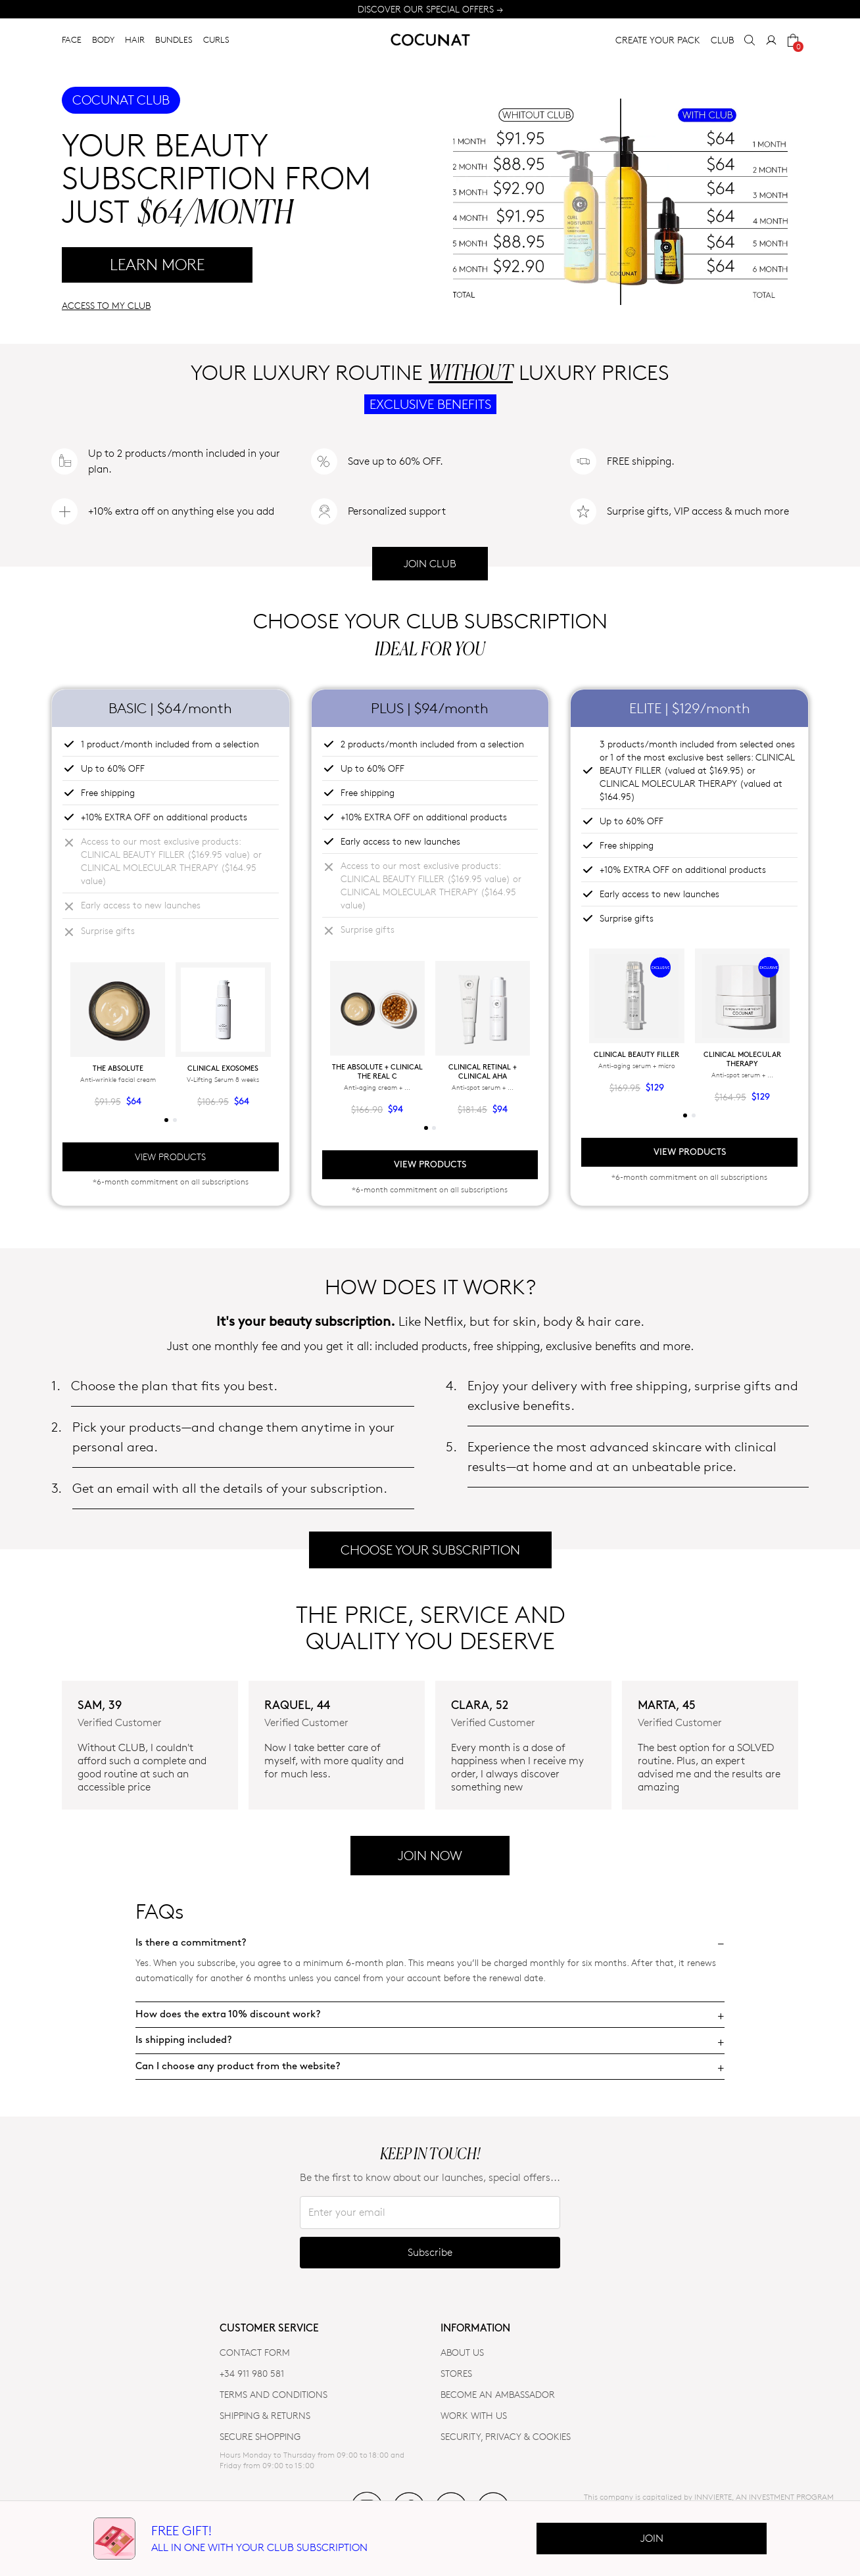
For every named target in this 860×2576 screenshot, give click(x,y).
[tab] (166, 1120)
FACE (72, 39)
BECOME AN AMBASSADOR (498, 2394)
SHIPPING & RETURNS (265, 2415)
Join (651, 2538)
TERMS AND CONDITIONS (273, 2394)
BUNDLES (174, 39)
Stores (456, 2373)
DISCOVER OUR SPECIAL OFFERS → (430, 8)
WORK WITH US (474, 2415)
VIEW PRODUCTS (170, 1156)
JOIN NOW (430, 1855)
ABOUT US (462, 2352)
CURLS (216, 39)
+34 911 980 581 (252, 2373)
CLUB (722, 39)
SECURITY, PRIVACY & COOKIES (506, 2436)
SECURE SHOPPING (260, 2436)
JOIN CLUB (430, 563)
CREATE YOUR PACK (657, 39)
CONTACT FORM (255, 2352)
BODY (103, 39)
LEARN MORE (157, 265)
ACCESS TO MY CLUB (106, 305)
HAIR (135, 39)
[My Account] (771, 40)
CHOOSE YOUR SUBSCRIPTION (430, 1550)
